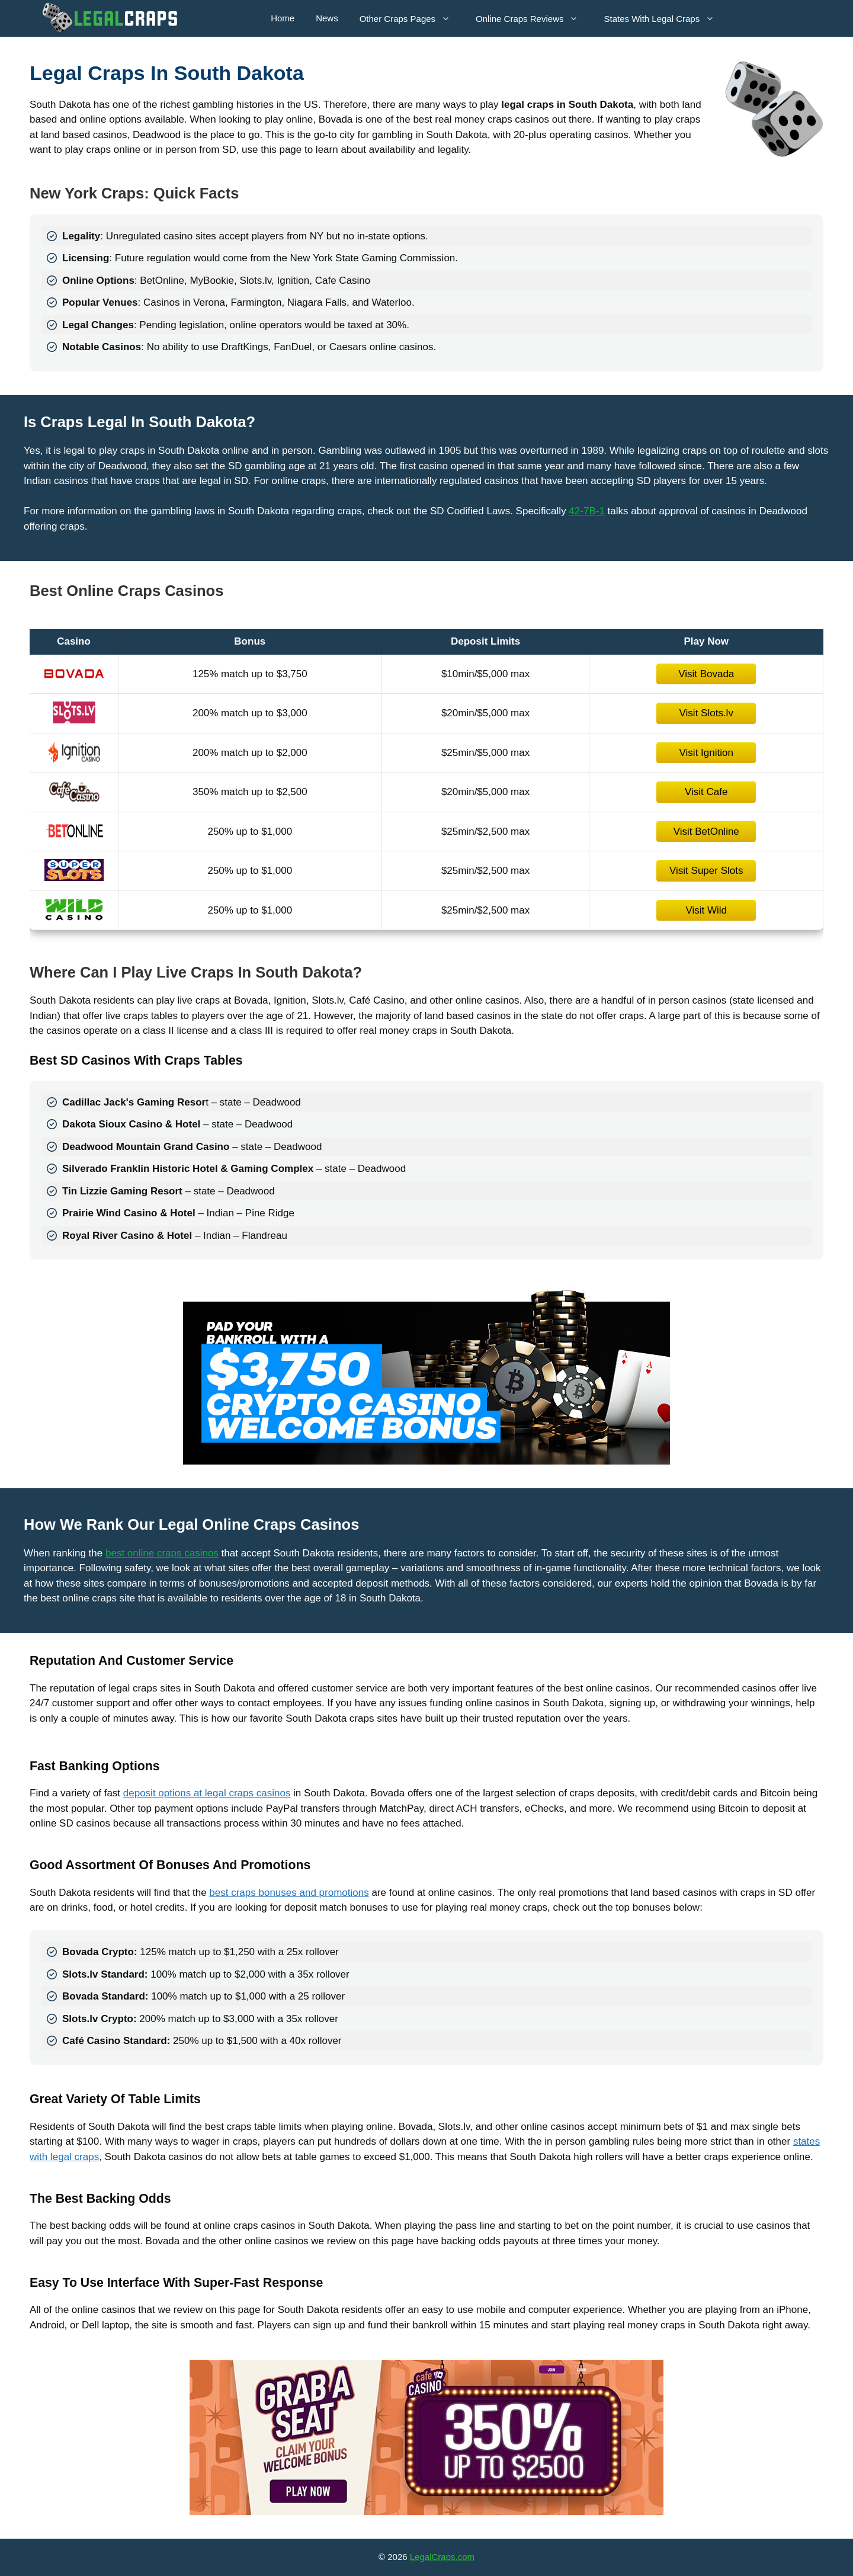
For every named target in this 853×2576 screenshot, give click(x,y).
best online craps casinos (162, 1553)
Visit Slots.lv (706, 713)
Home (282, 18)
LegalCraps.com (442, 2557)
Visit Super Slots (706, 870)
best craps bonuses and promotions (288, 1892)
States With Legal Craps (665, 18)
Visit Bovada (706, 674)
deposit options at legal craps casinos (207, 1793)
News (327, 18)
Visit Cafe (706, 791)
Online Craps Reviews (533, 18)
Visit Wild (706, 910)
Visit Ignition (706, 752)
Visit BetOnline (706, 831)
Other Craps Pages (411, 18)
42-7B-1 (586, 511)
